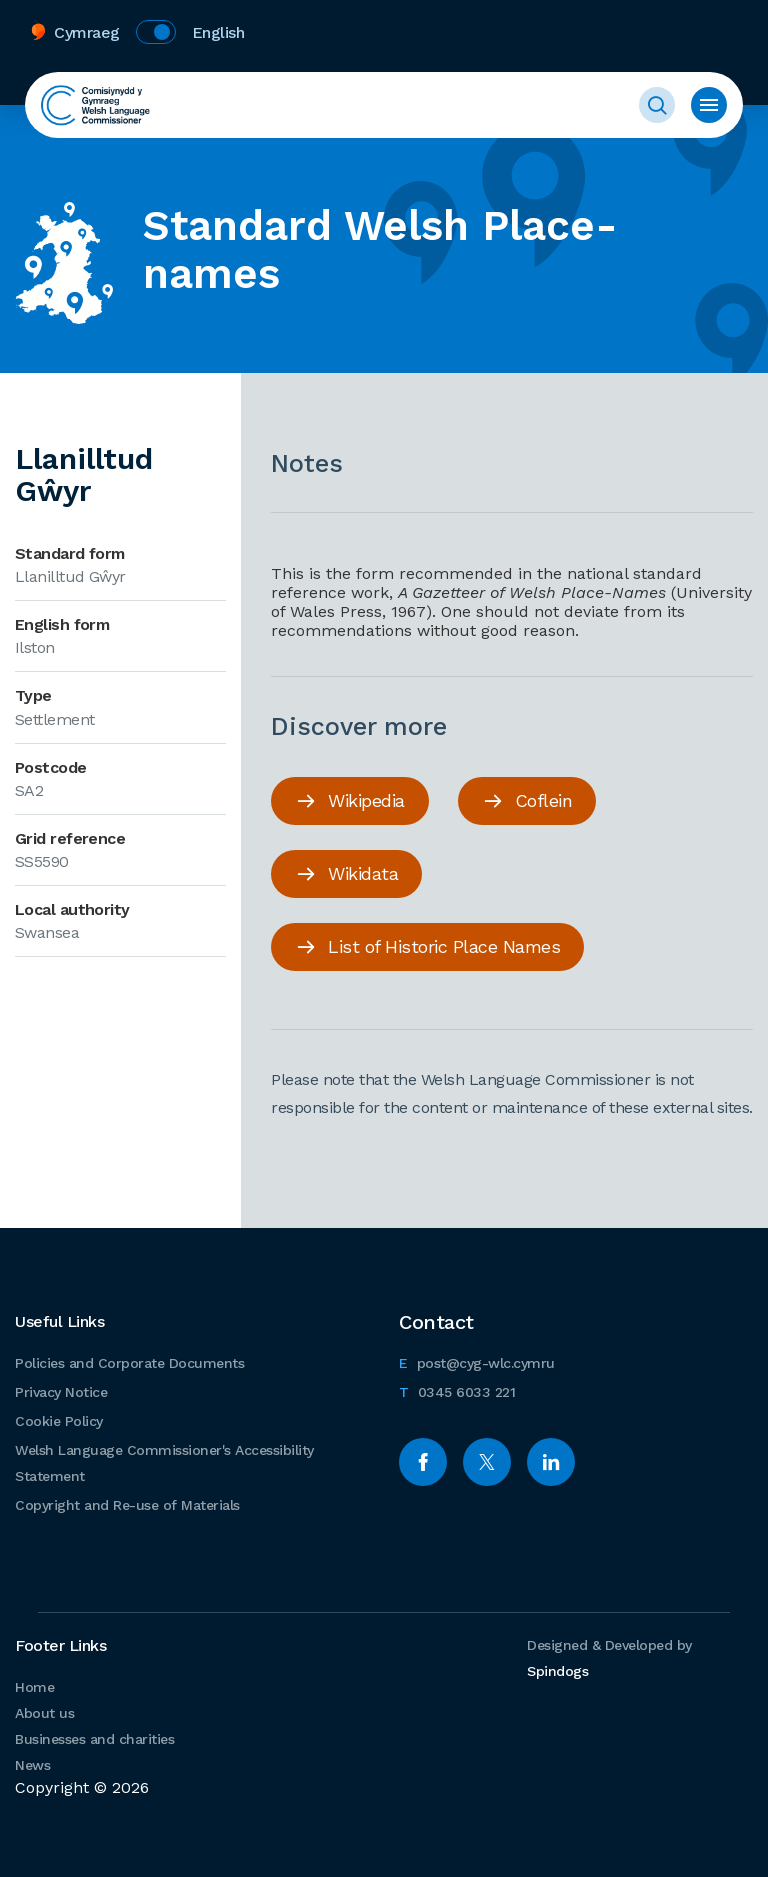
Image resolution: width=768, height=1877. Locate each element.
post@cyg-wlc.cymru (477, 1360)
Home (34, 1687)
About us (44, 1713)
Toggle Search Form (657, 105)
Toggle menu (709, 105)
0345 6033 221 (457, 1389)
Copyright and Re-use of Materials (127, 1505)
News (32, 1765)
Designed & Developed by (609, 1658)
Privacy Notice (61, 1392)
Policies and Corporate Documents (129, 1363)
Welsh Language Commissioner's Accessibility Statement (164, 1463)
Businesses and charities (94, 1739)
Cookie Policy (59, 1421)
